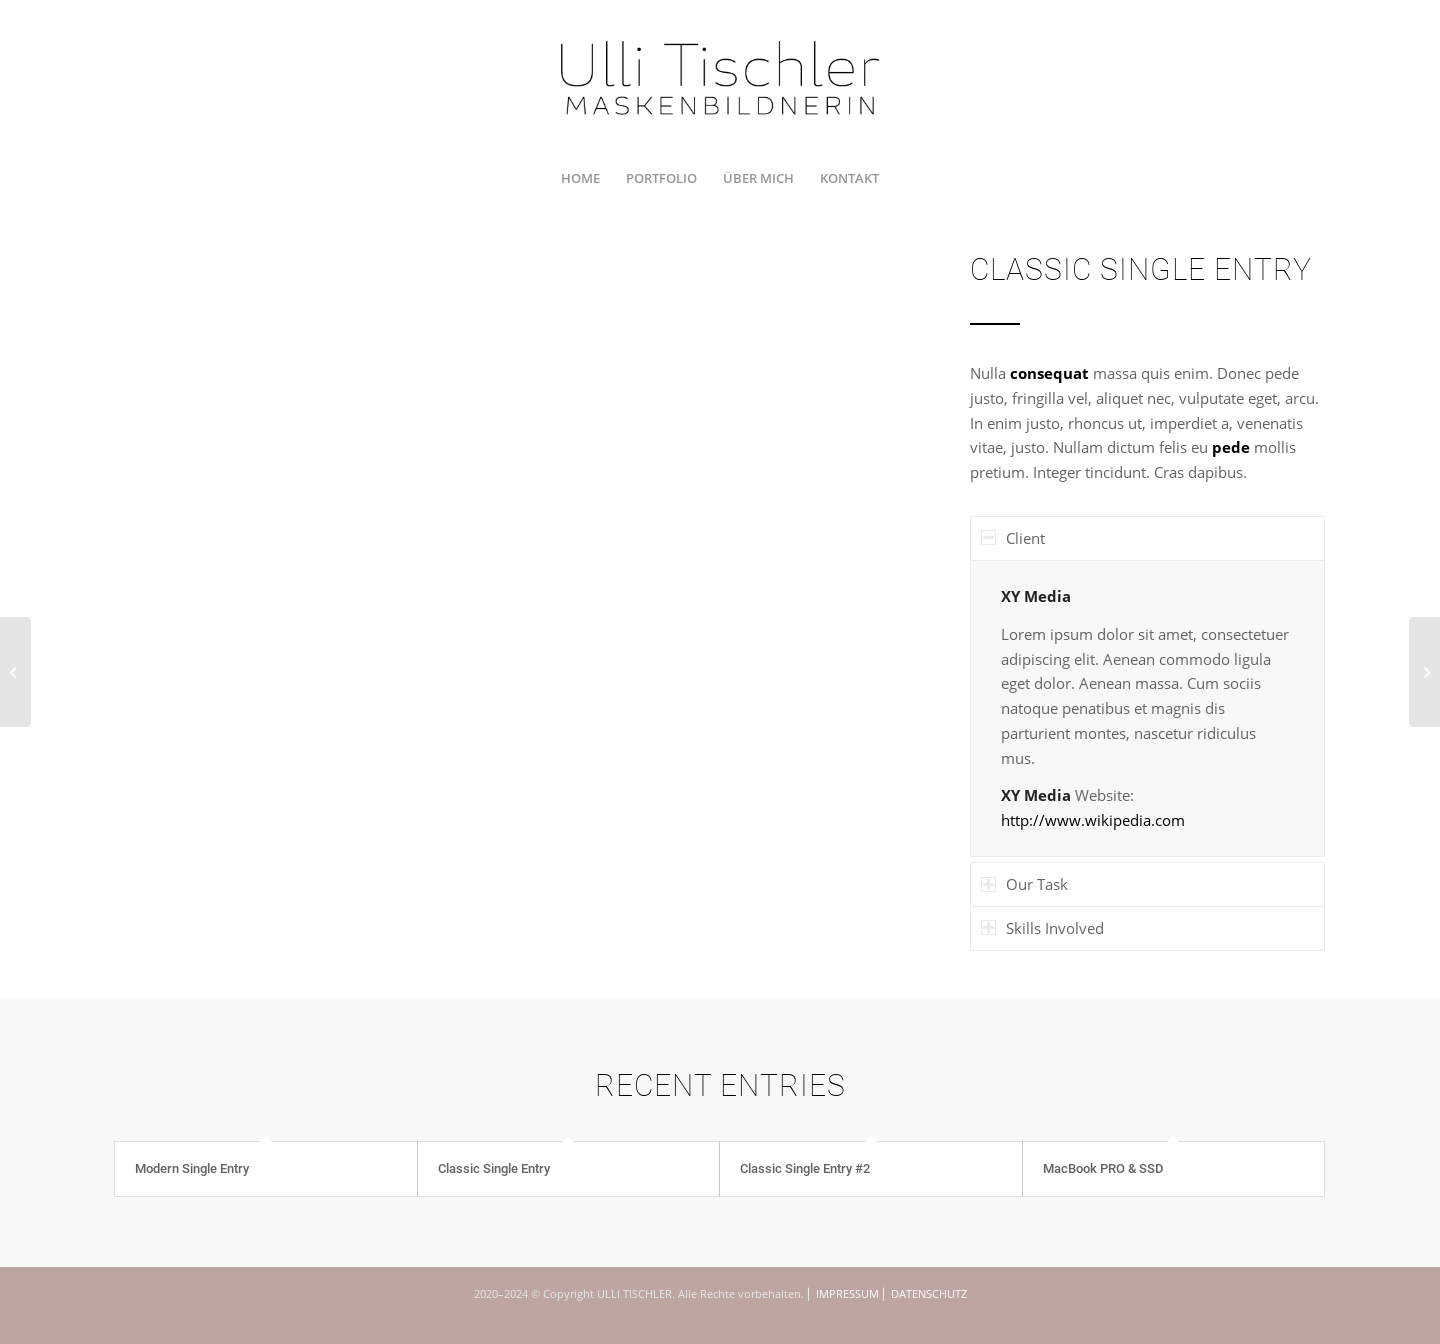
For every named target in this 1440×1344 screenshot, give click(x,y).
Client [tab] (1013, 538)
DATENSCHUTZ (929, 1293)
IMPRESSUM (847, 1293)
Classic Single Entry (494, 1168)
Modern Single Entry (192, 1168)
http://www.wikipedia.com (1093, 820)
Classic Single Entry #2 (805, 1168)
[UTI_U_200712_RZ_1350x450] (720, 76)
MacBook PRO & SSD (1103, 1168)
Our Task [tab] (1024, 884)
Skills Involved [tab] (1042, 928)
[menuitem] (580, 178)
